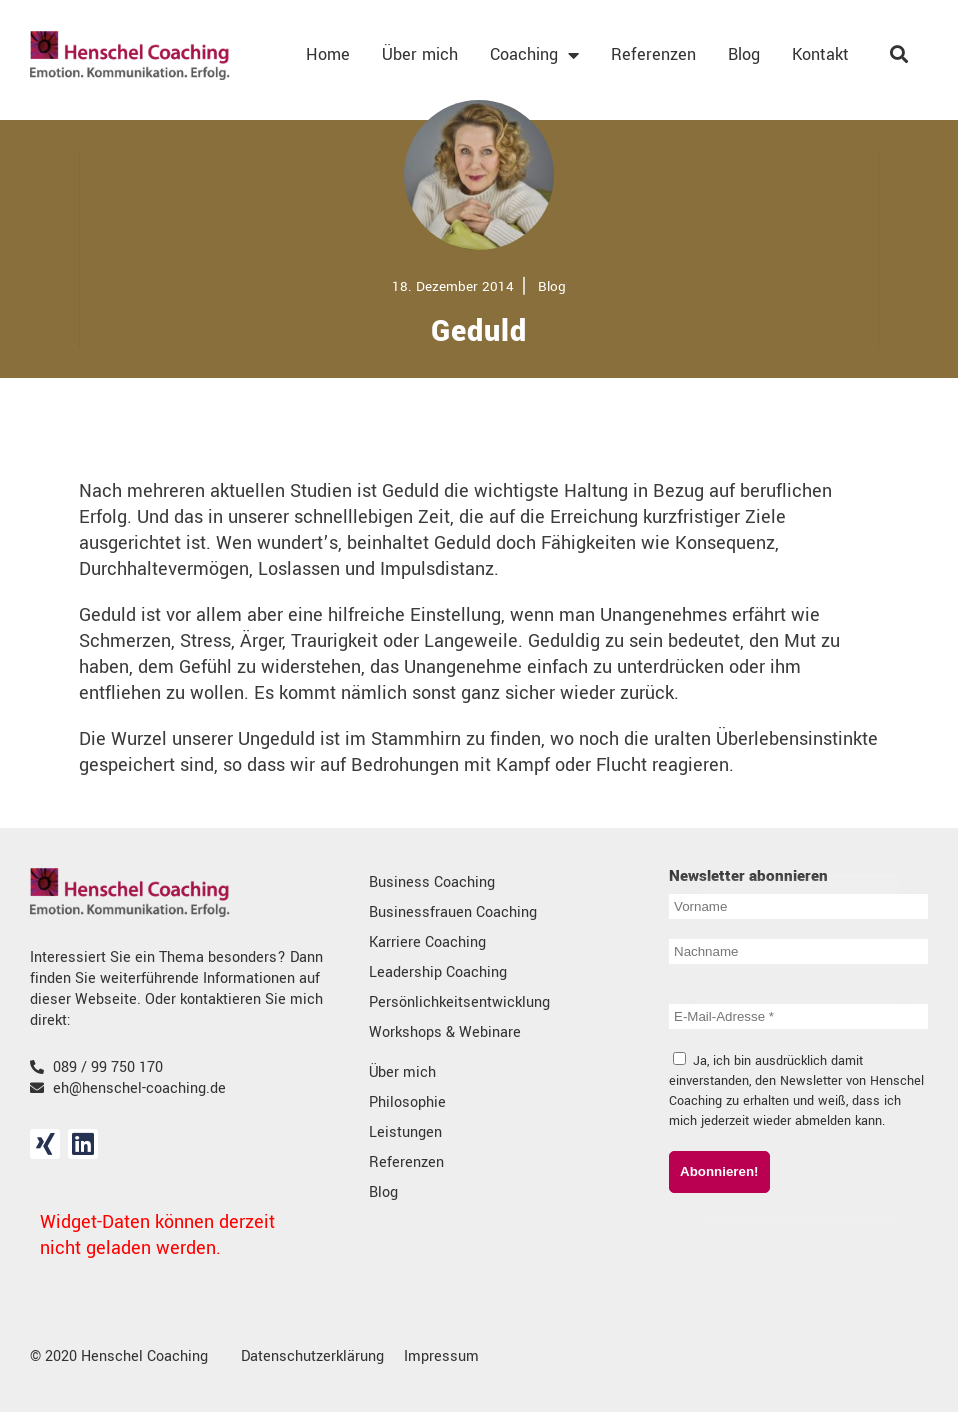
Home (328, 54)
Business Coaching (432, 882)
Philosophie (407, 1102)
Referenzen (653, 54)
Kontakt (820, 54)
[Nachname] (798, 951)
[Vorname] (798, 906)
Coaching (534, 55)
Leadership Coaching (438, 972)
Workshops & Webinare (445, 1032)
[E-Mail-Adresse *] (798, 1016)
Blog (744, 54)
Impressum (441, 1356)
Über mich (420, 54)
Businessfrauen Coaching (453, 912)
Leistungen (405, 1132)
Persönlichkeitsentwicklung (459, 1002)
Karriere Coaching (427, 942)
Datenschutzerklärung (312, 1356)
